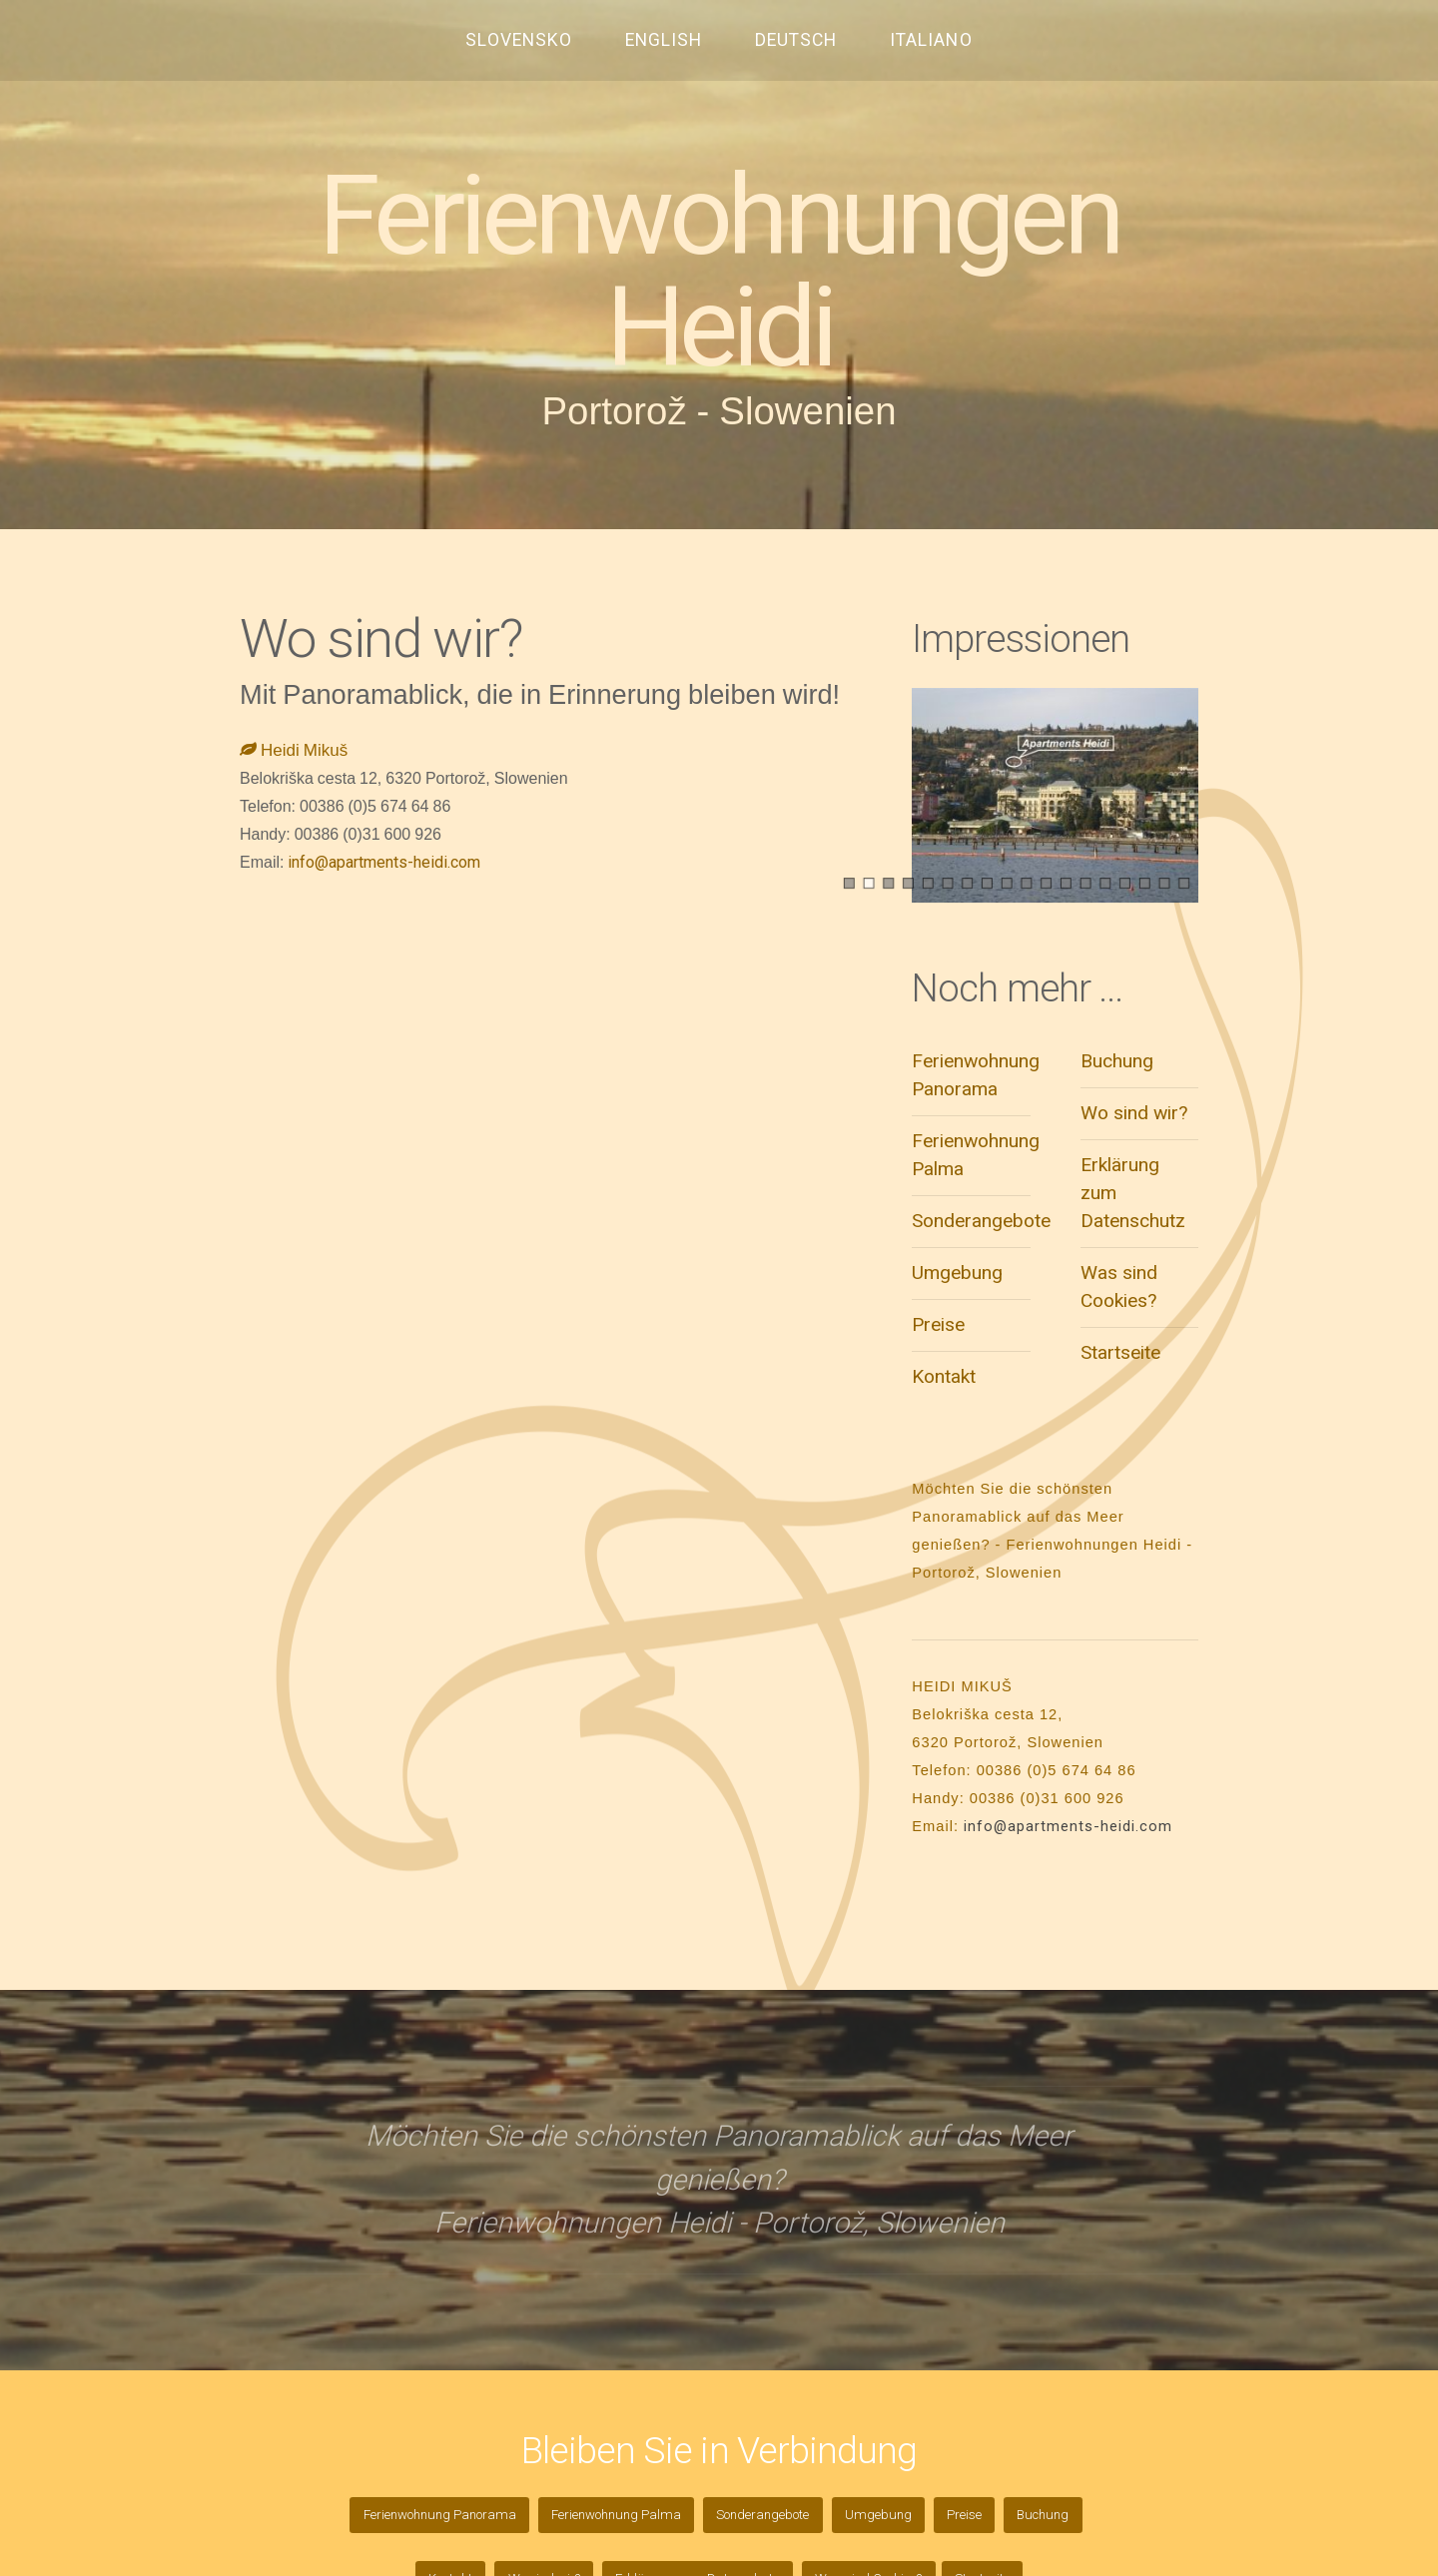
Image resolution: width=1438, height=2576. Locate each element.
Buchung (1116, 1060)
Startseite (1120, 1352)
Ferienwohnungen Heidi (719, 271)
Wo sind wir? (1133, 1112)
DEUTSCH (796, 40)
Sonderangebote (981, 1220)
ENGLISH (663, 40)
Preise (938, 1324)
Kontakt (944, 1376)
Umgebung (957, 1272)
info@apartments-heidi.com (384, 862)
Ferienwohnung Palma (616, 2514)
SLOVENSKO (518, 40)
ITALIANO (931, 40)
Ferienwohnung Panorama (439, 2514)
